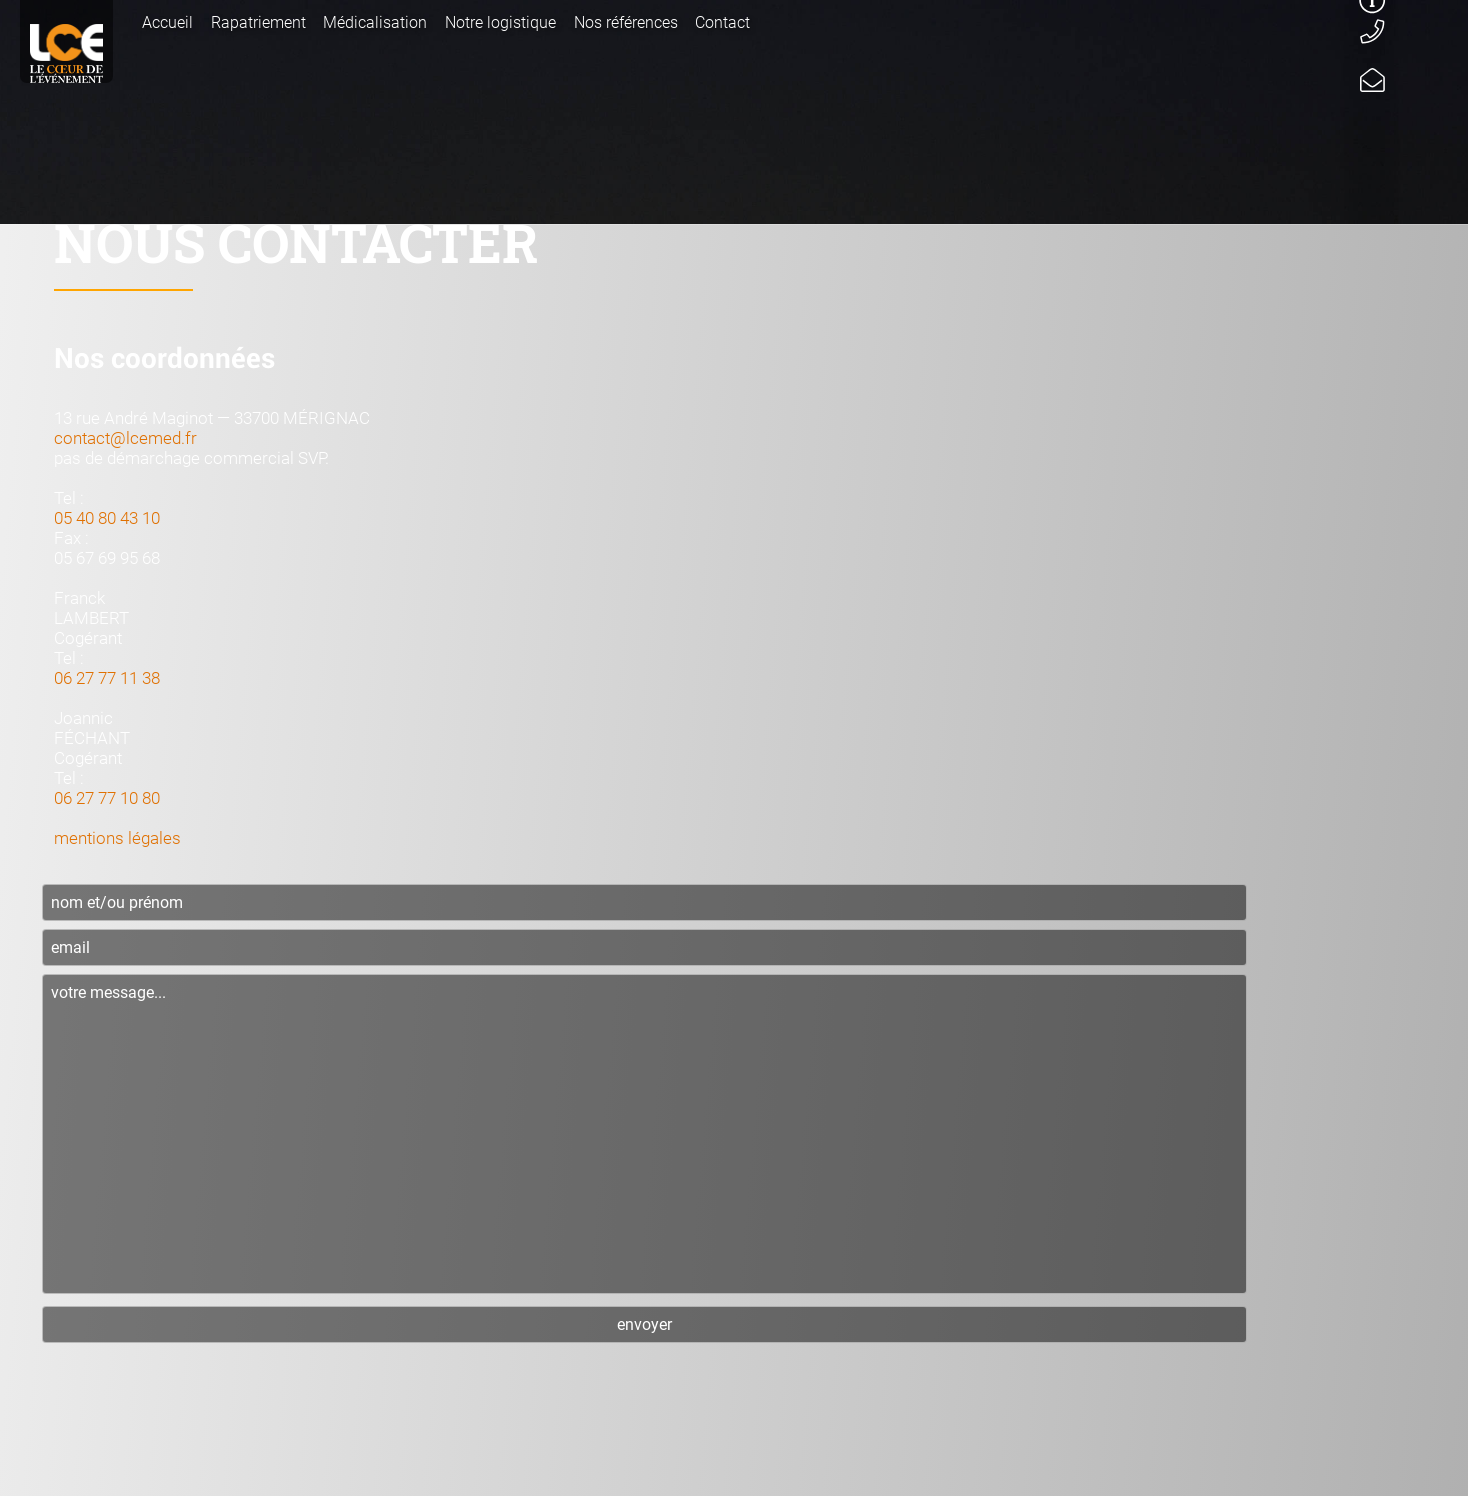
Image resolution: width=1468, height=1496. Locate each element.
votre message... (644, 1134)
